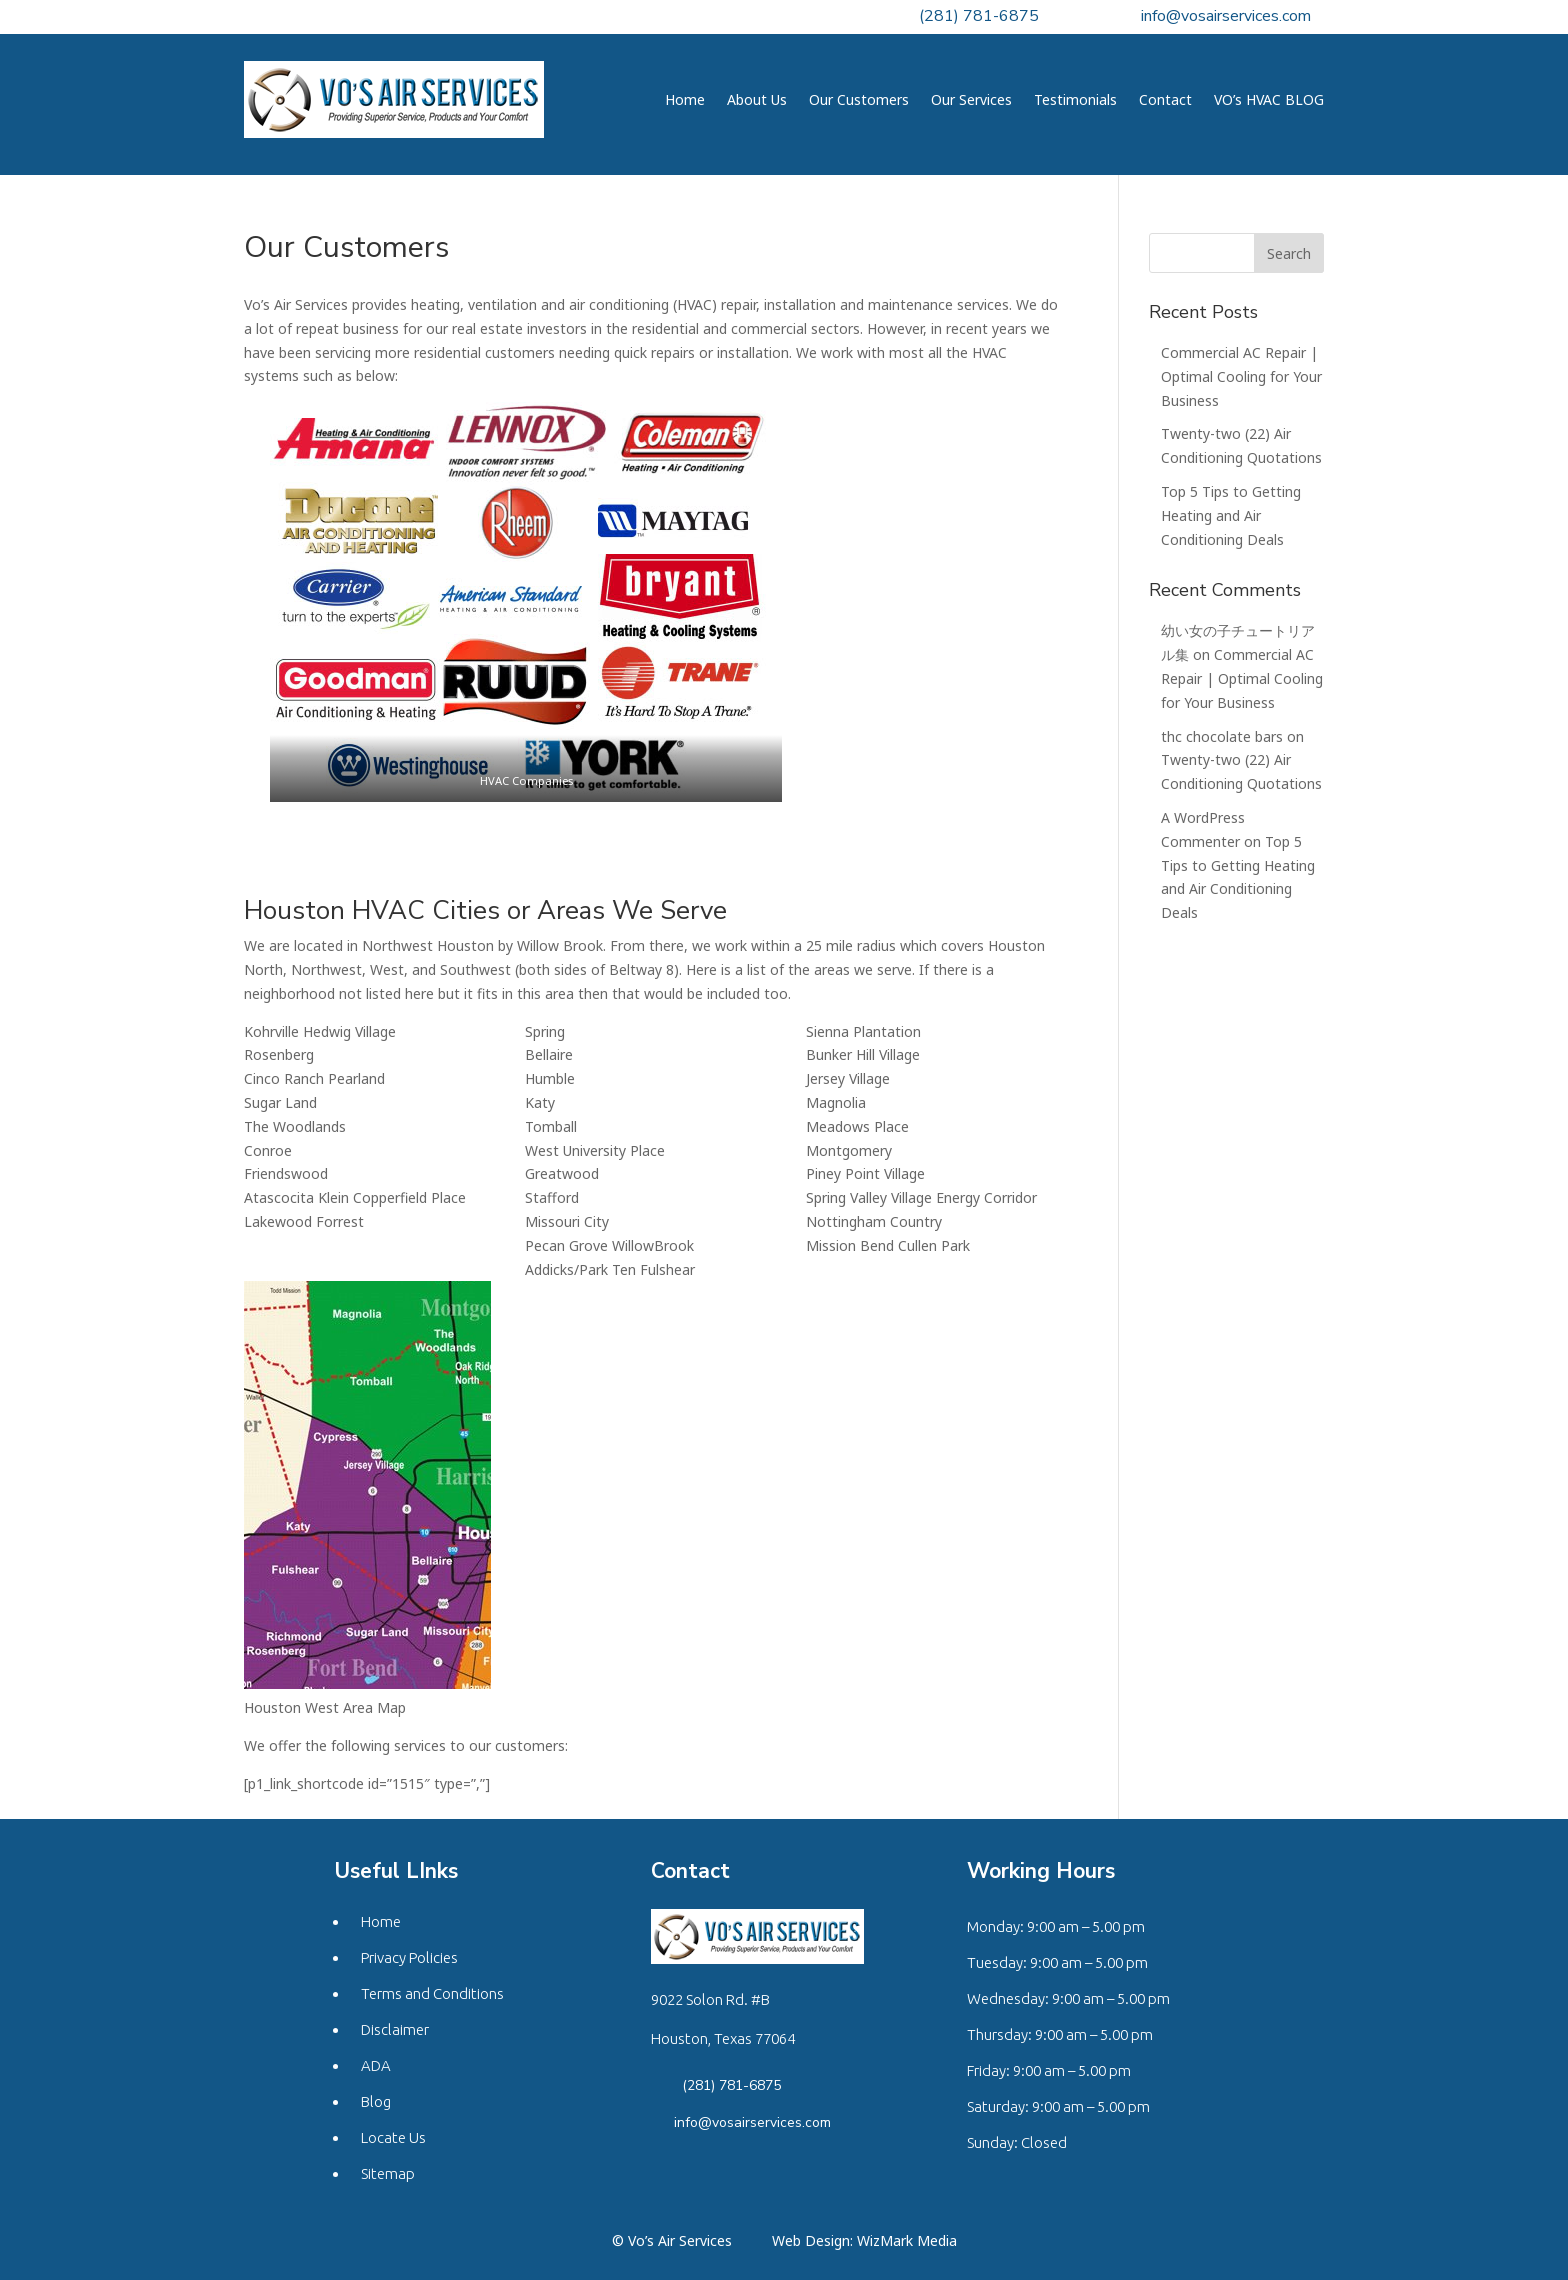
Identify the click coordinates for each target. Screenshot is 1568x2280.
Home (685, 99)
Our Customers (859, 99)
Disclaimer (395, 2029)
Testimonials (1075, 99)
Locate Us (393, 2137)
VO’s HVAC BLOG (1269, 99)
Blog (376, 2101)
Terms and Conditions (432, 1993)
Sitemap (388, 2173)
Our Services (971, 99)
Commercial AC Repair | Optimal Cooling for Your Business (1241, 376)
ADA (376, 2065)
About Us (757, 99)
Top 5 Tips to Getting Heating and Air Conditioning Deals (1231, 515)
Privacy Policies (409, 1957)
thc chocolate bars (1222, 736)
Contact (1165, 99)
